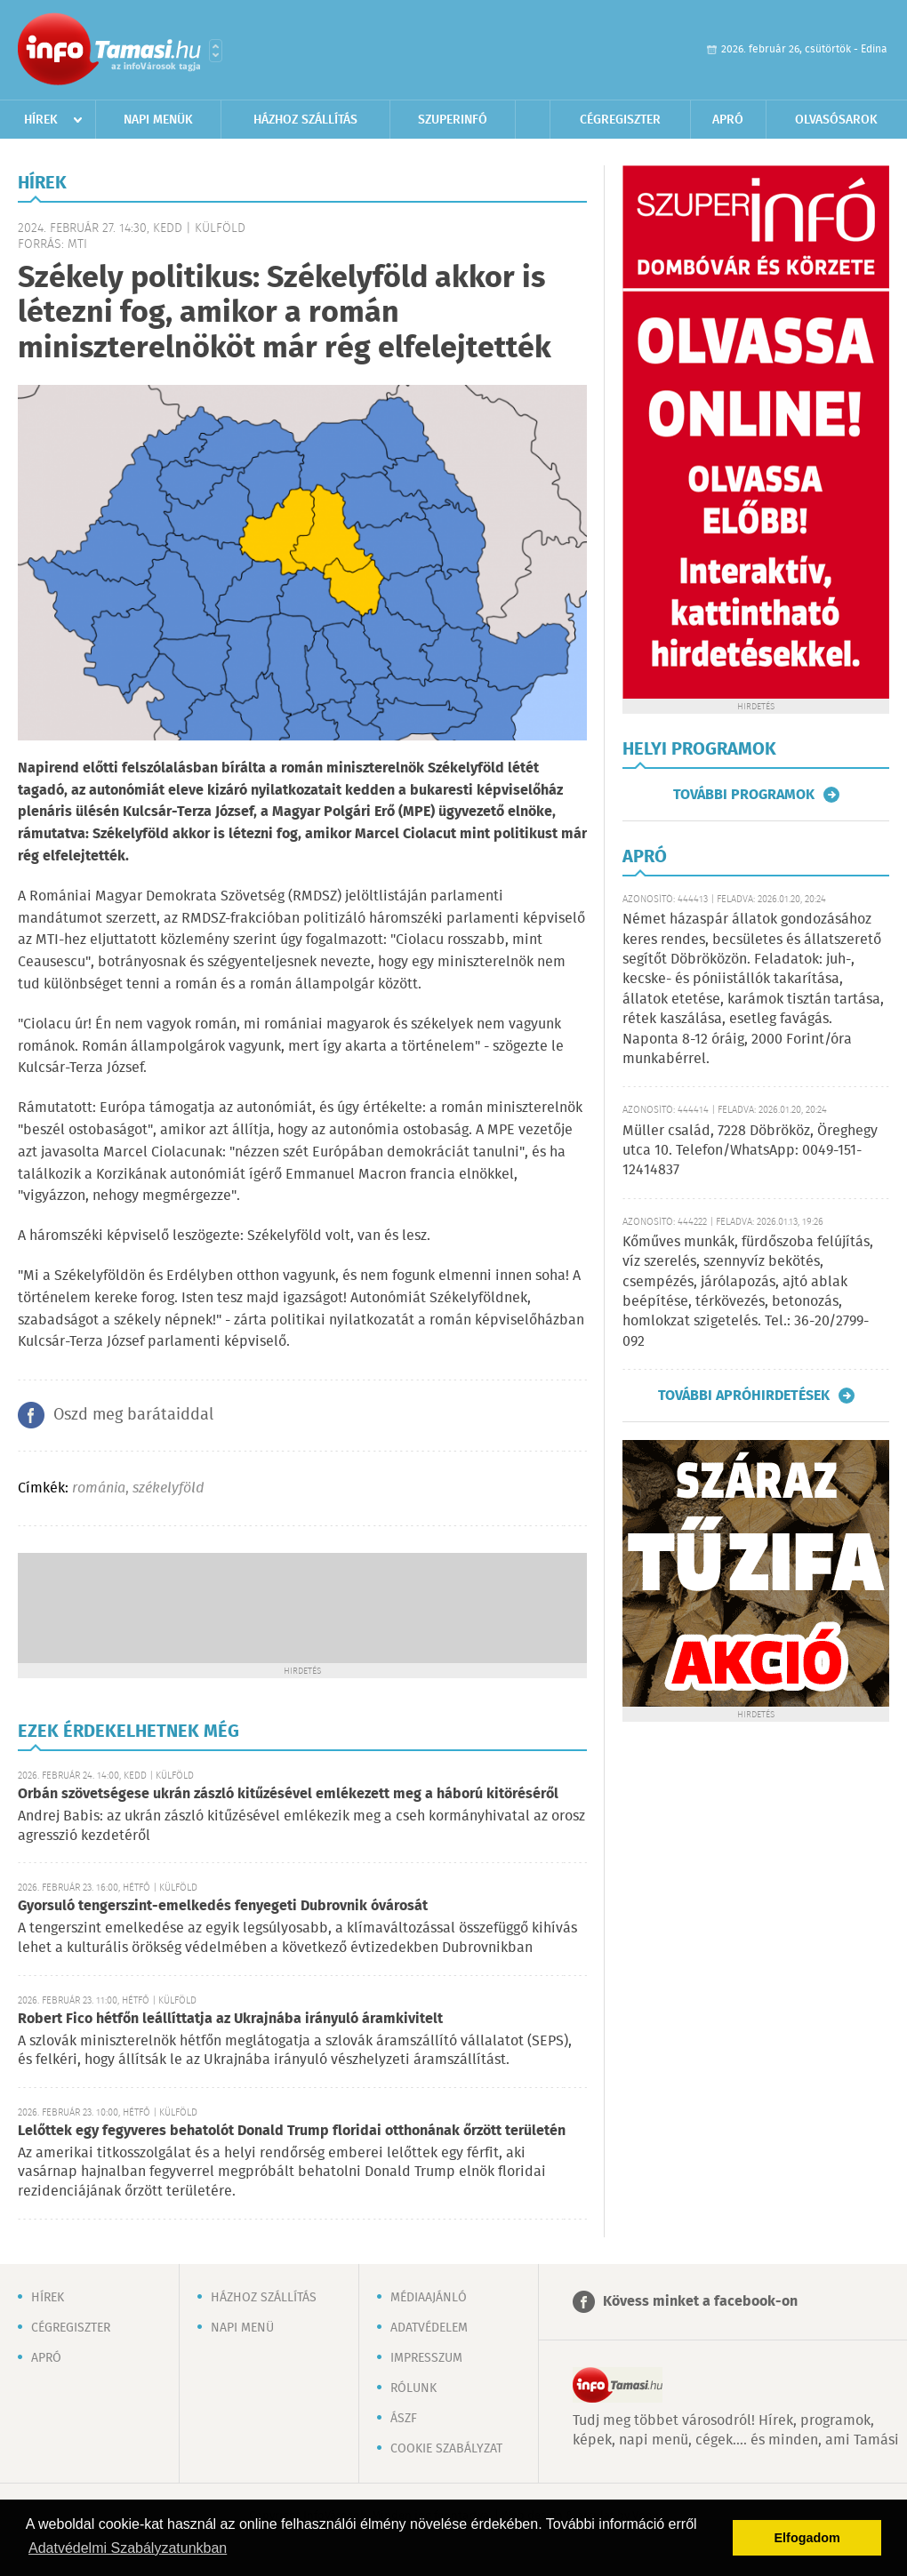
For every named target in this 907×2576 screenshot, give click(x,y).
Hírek (41, 120)
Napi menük (158, 120)
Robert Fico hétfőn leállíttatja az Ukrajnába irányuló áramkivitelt (230, 2019)
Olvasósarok (836, 120)
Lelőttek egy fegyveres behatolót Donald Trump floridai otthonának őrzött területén (292, 2131)
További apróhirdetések (744, 1396)
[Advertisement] (302, 1606)
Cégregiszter (620, 120)
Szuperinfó (452, 120)
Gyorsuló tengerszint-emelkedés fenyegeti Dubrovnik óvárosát (223, 1906)
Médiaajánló (428, 2298)
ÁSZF (403, 2418)
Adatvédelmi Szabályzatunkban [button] (127, 2548)
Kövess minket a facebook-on (700, 2302)
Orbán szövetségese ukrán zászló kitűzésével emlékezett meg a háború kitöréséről (288, 1794)
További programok (744, 795)
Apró (727, 120)
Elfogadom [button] (807, 2538)
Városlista (215, 50)
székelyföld (168, 1488)
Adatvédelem (429, 2328)
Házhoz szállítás (305, 120)
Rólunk (413, 2388)
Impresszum (426, 2358)
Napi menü (242, 2328)
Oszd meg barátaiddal (133, 1415)
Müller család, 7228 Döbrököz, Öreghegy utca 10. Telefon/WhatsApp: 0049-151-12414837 (750, 1151)
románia (98, 1488)
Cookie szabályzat (446, 2449)
